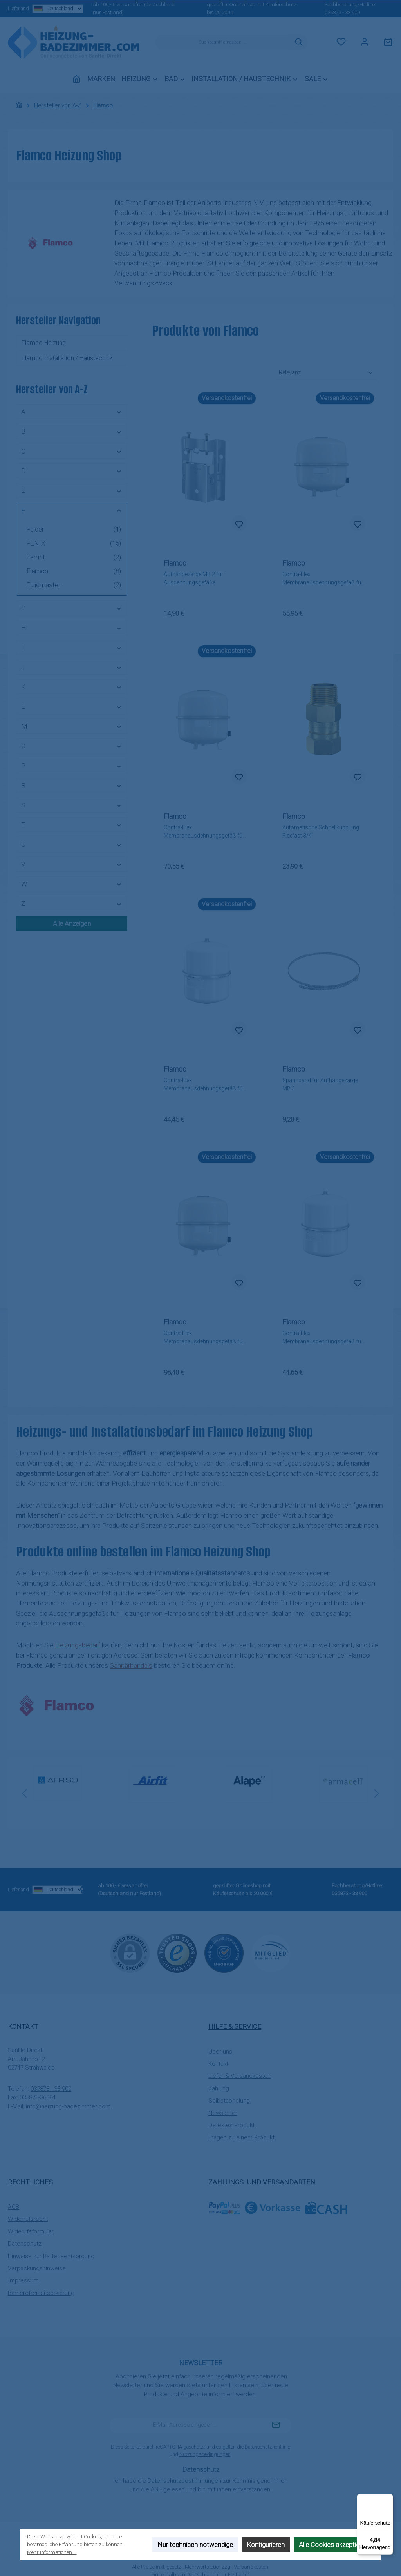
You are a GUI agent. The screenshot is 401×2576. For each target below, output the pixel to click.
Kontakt (218, 2063)
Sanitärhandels (131, 1665)
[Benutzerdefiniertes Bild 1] (177, 1953)
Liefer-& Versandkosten (239, 2075)
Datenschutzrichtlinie (267, 2447)
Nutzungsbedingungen (205, 2454)
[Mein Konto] (364, 42)
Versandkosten (251, 2567)
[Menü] (388, 2498)
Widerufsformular (31, 2231)
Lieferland (38, 8)
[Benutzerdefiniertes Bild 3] (271, 1953)
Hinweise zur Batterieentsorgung (51, 2256)
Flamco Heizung (44, 342)
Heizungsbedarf (77, 1645)
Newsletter (222, 2113)
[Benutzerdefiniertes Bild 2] (224, 1953)
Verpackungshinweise (37, 2268)
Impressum (23, 2280)
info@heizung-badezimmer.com (68, 2106)
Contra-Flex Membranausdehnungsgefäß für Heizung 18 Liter (204, 1085)
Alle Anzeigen (72, 923)
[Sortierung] (326, 373)
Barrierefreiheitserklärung (41, 2293)
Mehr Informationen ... (52, 2552)
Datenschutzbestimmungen (184, 2480)
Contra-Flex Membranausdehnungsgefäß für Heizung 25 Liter (322, 1338)
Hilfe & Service (234, 2026)
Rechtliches (30, 2182)
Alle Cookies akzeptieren (333, 2545)
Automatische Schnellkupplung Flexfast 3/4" (320, 831)
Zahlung (218, 2088)
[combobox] (222, 42)
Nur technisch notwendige (195, 2545)
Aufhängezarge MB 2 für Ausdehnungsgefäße (193, 578)
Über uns (220, 2051)
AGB (13, 2206)
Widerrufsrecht (28, 2218)
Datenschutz (25, 2243)
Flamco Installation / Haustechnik (67, 358)
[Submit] (275, 2425)
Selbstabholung (229, 2100)
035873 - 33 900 (342, 12)
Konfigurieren (266, 2545)
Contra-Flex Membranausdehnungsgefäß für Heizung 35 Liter (322, 579)
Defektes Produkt (231, 2125)
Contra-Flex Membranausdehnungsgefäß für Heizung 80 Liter (204, 1338)
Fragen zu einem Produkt (241, 2137)
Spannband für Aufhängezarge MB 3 (320, 1084)
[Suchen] (299, 42)
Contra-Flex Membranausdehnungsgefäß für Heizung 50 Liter (204, 832)
